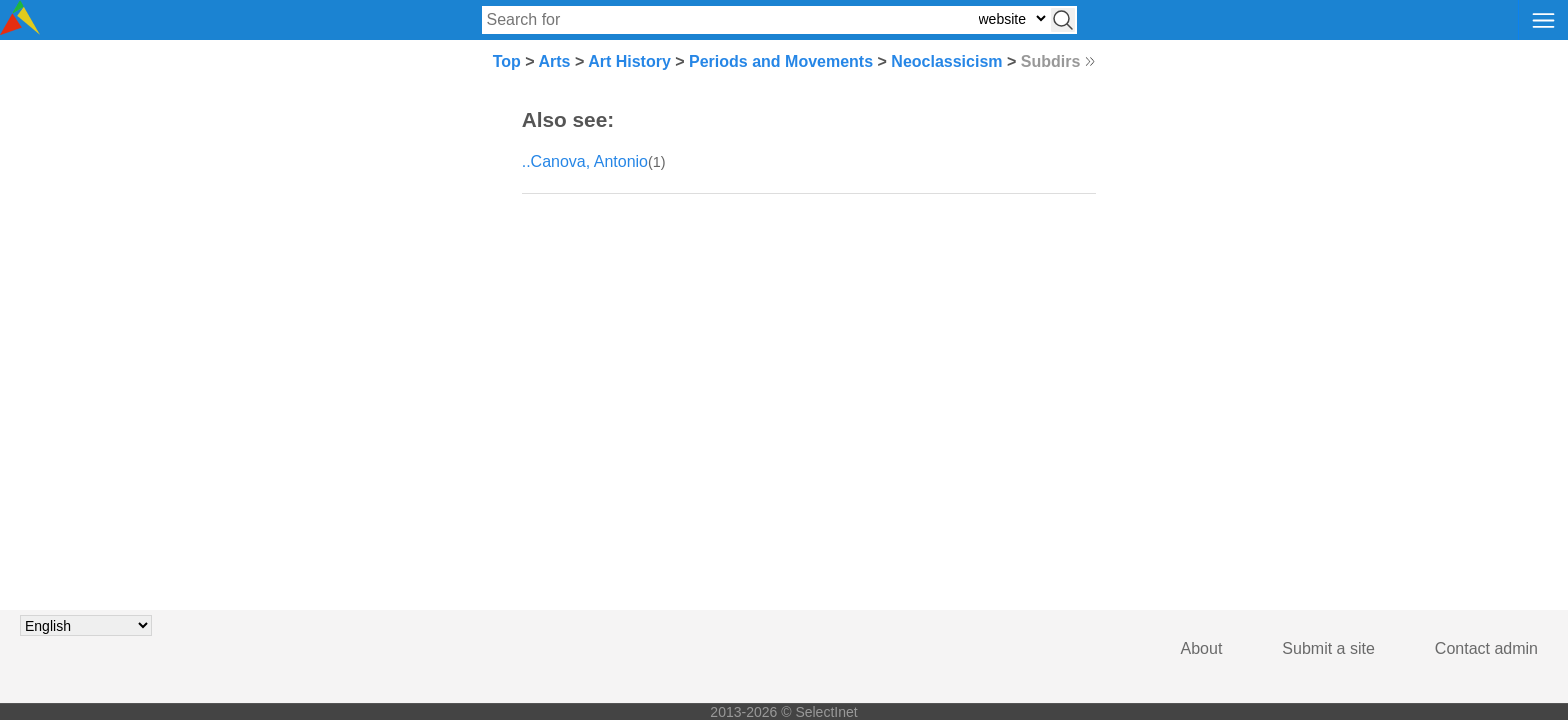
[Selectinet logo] (20, 29)
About (1202, 648)
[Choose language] (86, 625)
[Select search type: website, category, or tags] (1012, 18)
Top (507, 61)
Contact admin (1486, 648)
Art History (629, 61)
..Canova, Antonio (585, 161)
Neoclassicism (946, 61)
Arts (554, 61)
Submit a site (1328, 648)
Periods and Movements (781, 61)
